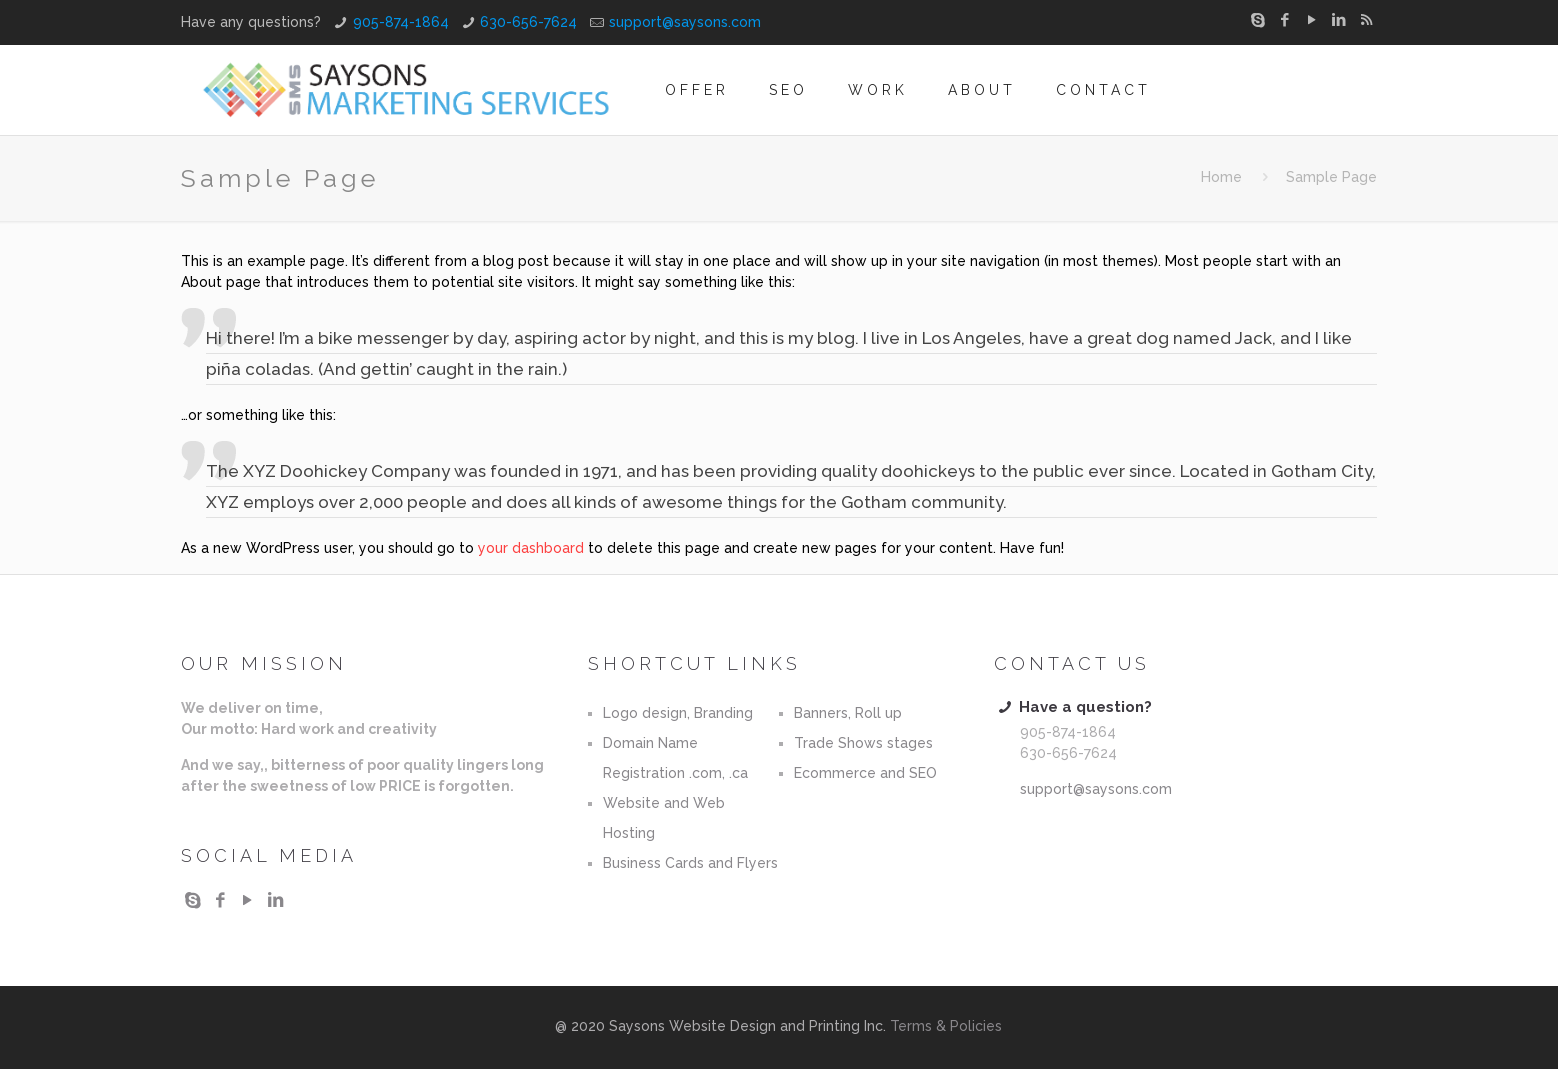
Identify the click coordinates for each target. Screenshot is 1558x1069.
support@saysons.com (685, 22)
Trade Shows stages (863, 743)
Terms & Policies (946, 1026)
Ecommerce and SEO (865, 773)
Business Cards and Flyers (690, 863)
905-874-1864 (401, 22)
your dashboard (531, 548)
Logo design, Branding (678, 713)
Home (1221, 177)
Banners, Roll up (848, 713)
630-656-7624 (528, 22)
